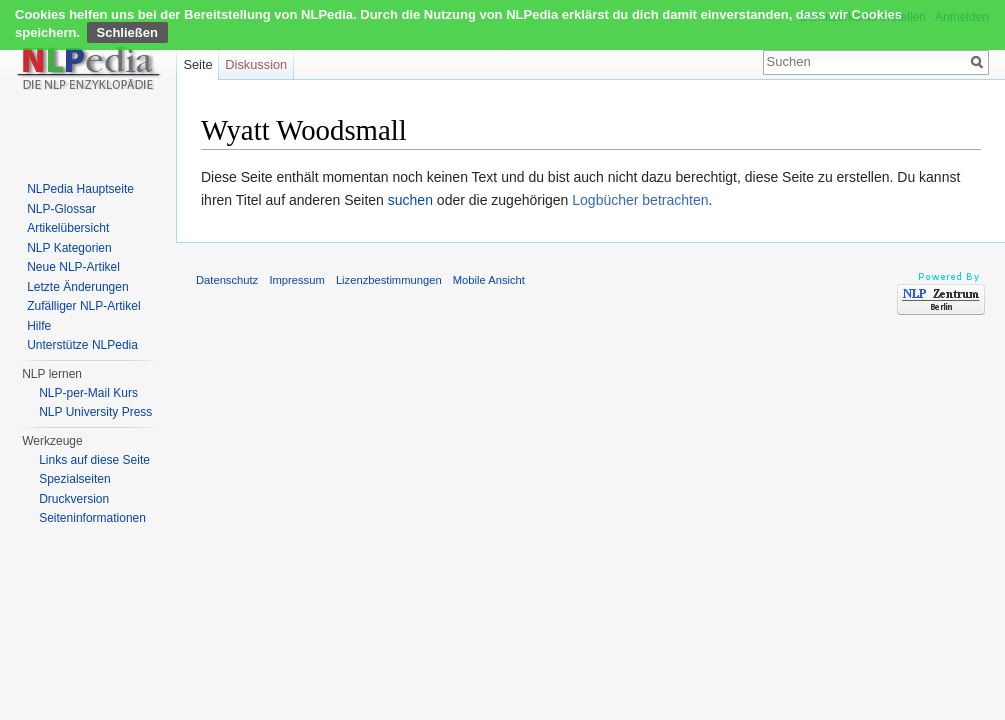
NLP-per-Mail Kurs (88, 393)
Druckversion (74, 499)
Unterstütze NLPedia (82, 345)
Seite (197, 64)
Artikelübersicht (68, 228)
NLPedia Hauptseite (80, 189)
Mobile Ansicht (489, 280)
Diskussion (256, 64)
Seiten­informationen (92, 518)
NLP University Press (95, 412)
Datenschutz (227, 280)
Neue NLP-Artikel (73, 267)
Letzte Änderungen (77, 287)
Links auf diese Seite (94, 460)
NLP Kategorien (69, 248)
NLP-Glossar (61, 209)
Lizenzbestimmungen (389, 280)
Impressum (296, 280)
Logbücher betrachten (640, 200)
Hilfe (39, 326)
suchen (410, 200)
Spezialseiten (74, 479)
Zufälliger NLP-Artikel (83, 306)
